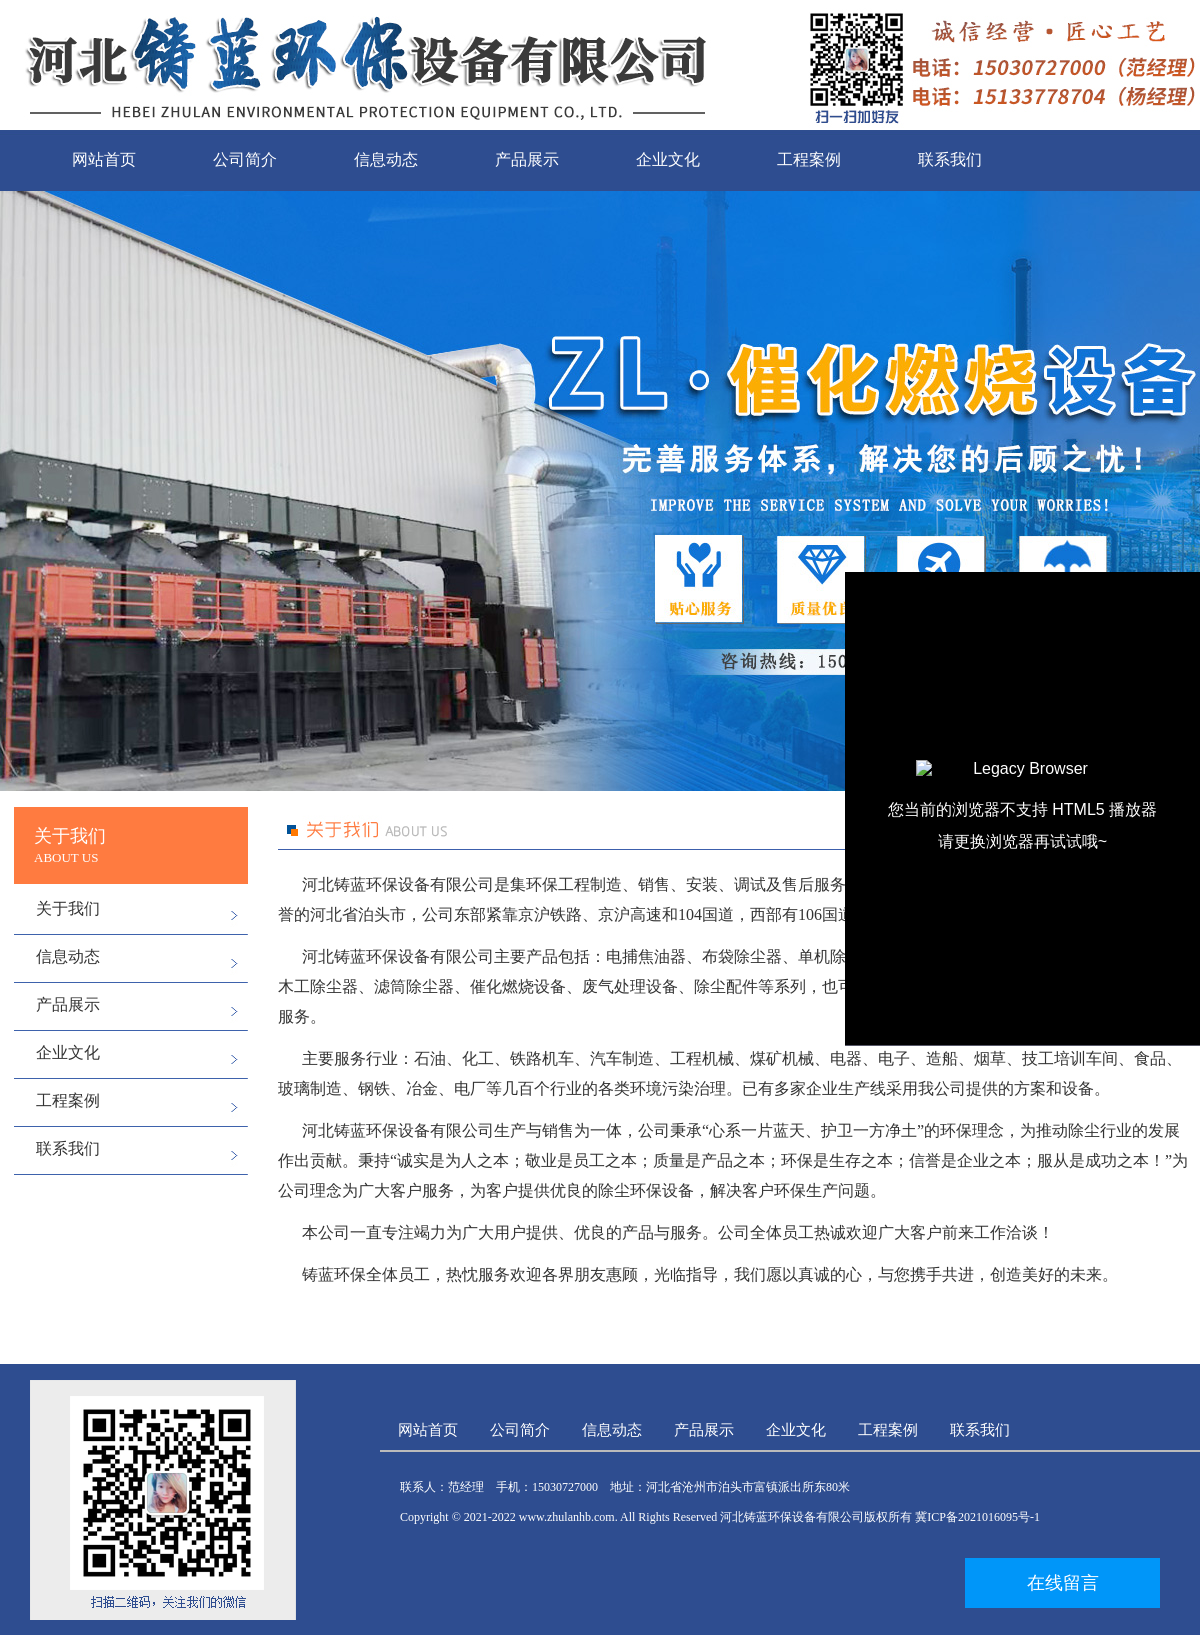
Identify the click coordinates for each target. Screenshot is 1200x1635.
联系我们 (950, 159)
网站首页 (104, 159)
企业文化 (668, 159)
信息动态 (386, 159)
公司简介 (245, 159)
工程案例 (809, 159)
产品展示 (527, 159)
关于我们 (68, 908)
